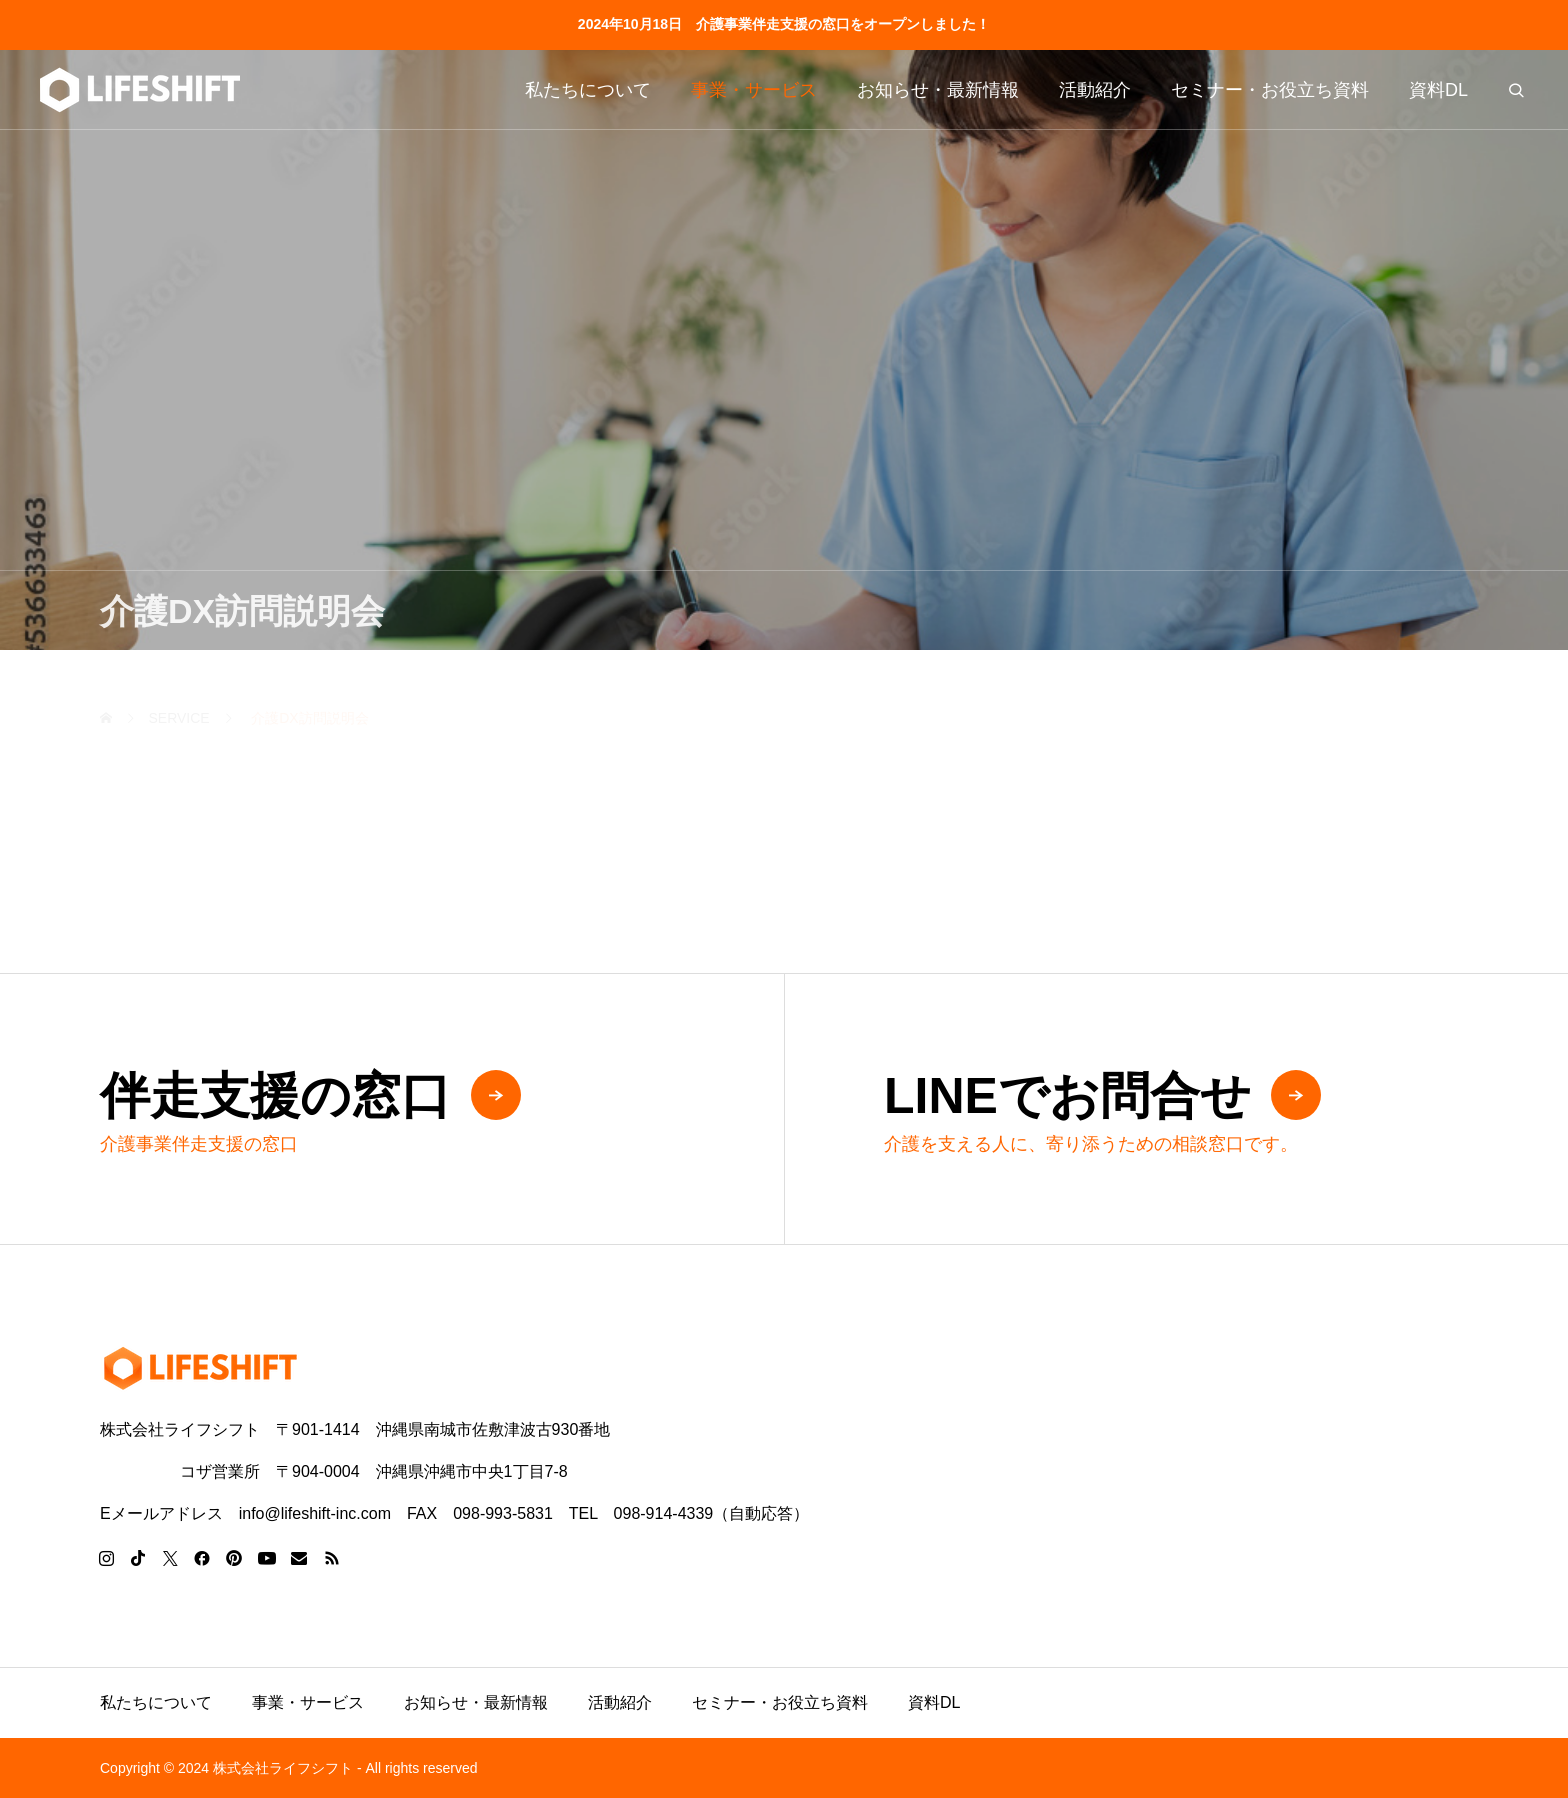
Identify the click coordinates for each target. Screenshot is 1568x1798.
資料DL (1438, 90)
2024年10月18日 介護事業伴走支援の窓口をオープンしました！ (784, 24)
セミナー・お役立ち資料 (1270, 90)
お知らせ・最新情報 (938, 90)
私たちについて (588, 90)
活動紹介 (1095, 90)
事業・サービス (754, 90)
